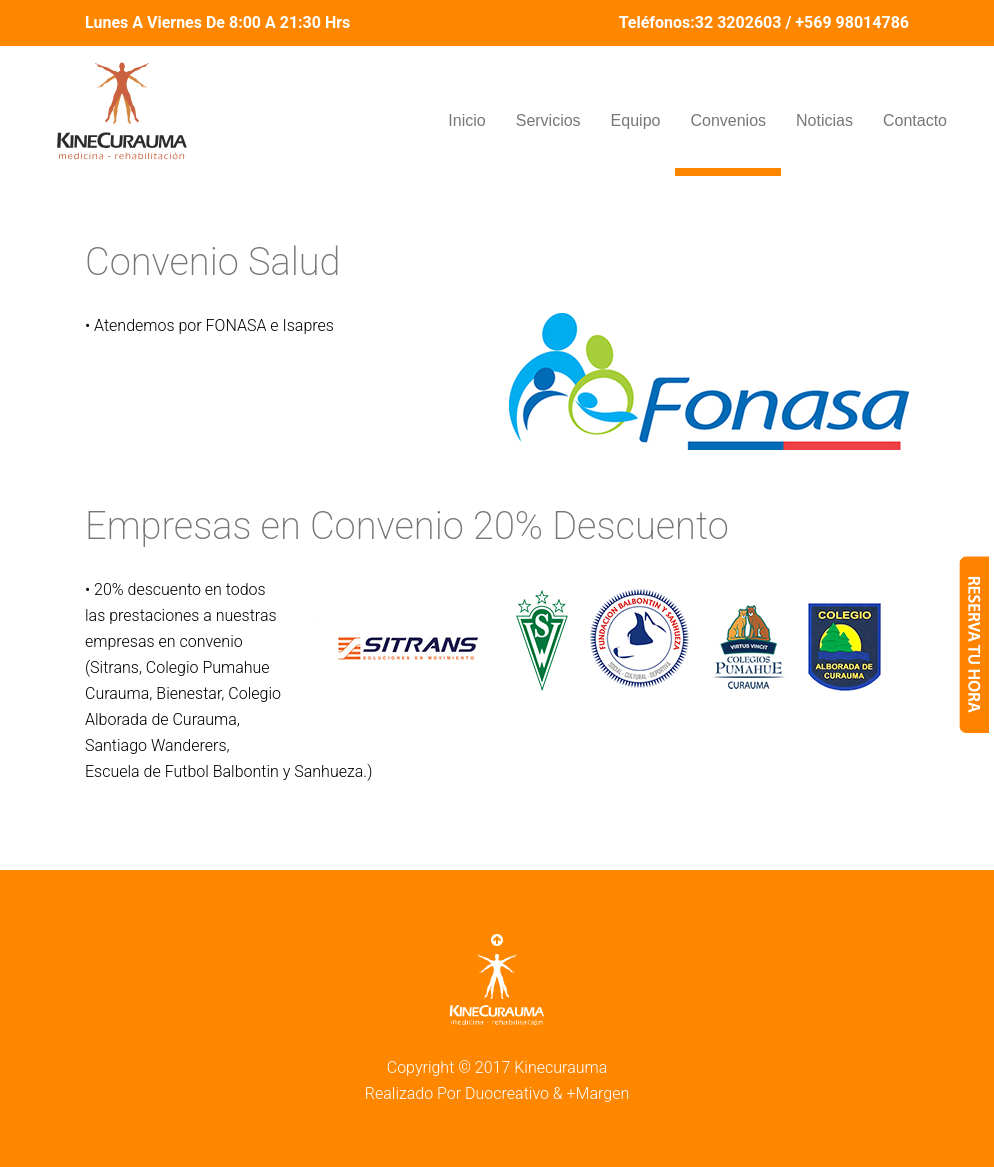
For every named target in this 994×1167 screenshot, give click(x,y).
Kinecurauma (560, 1067)
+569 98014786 (852, 22)
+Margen (598, 1093)
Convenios (728, 120)
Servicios (548, 120)
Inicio (466, 120)
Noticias (824, 120)
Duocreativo (507, 1093)
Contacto (915, 120)
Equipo (636, 120)
